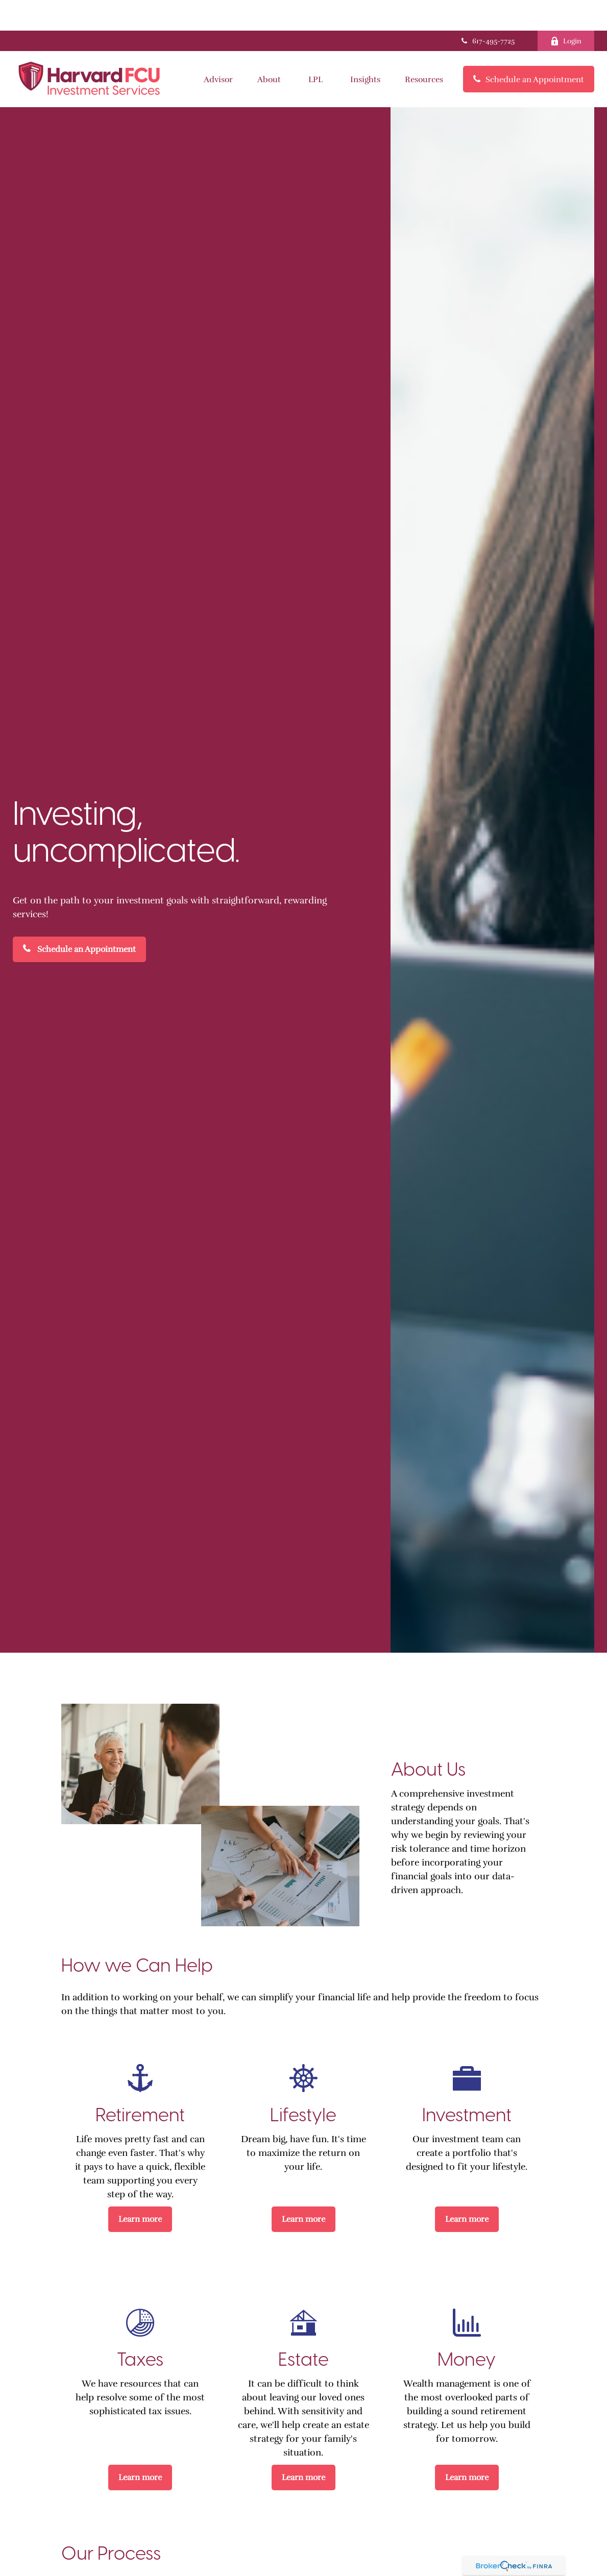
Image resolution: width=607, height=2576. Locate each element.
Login (565, 10)
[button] (218, 48)
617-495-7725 (487, 10)
